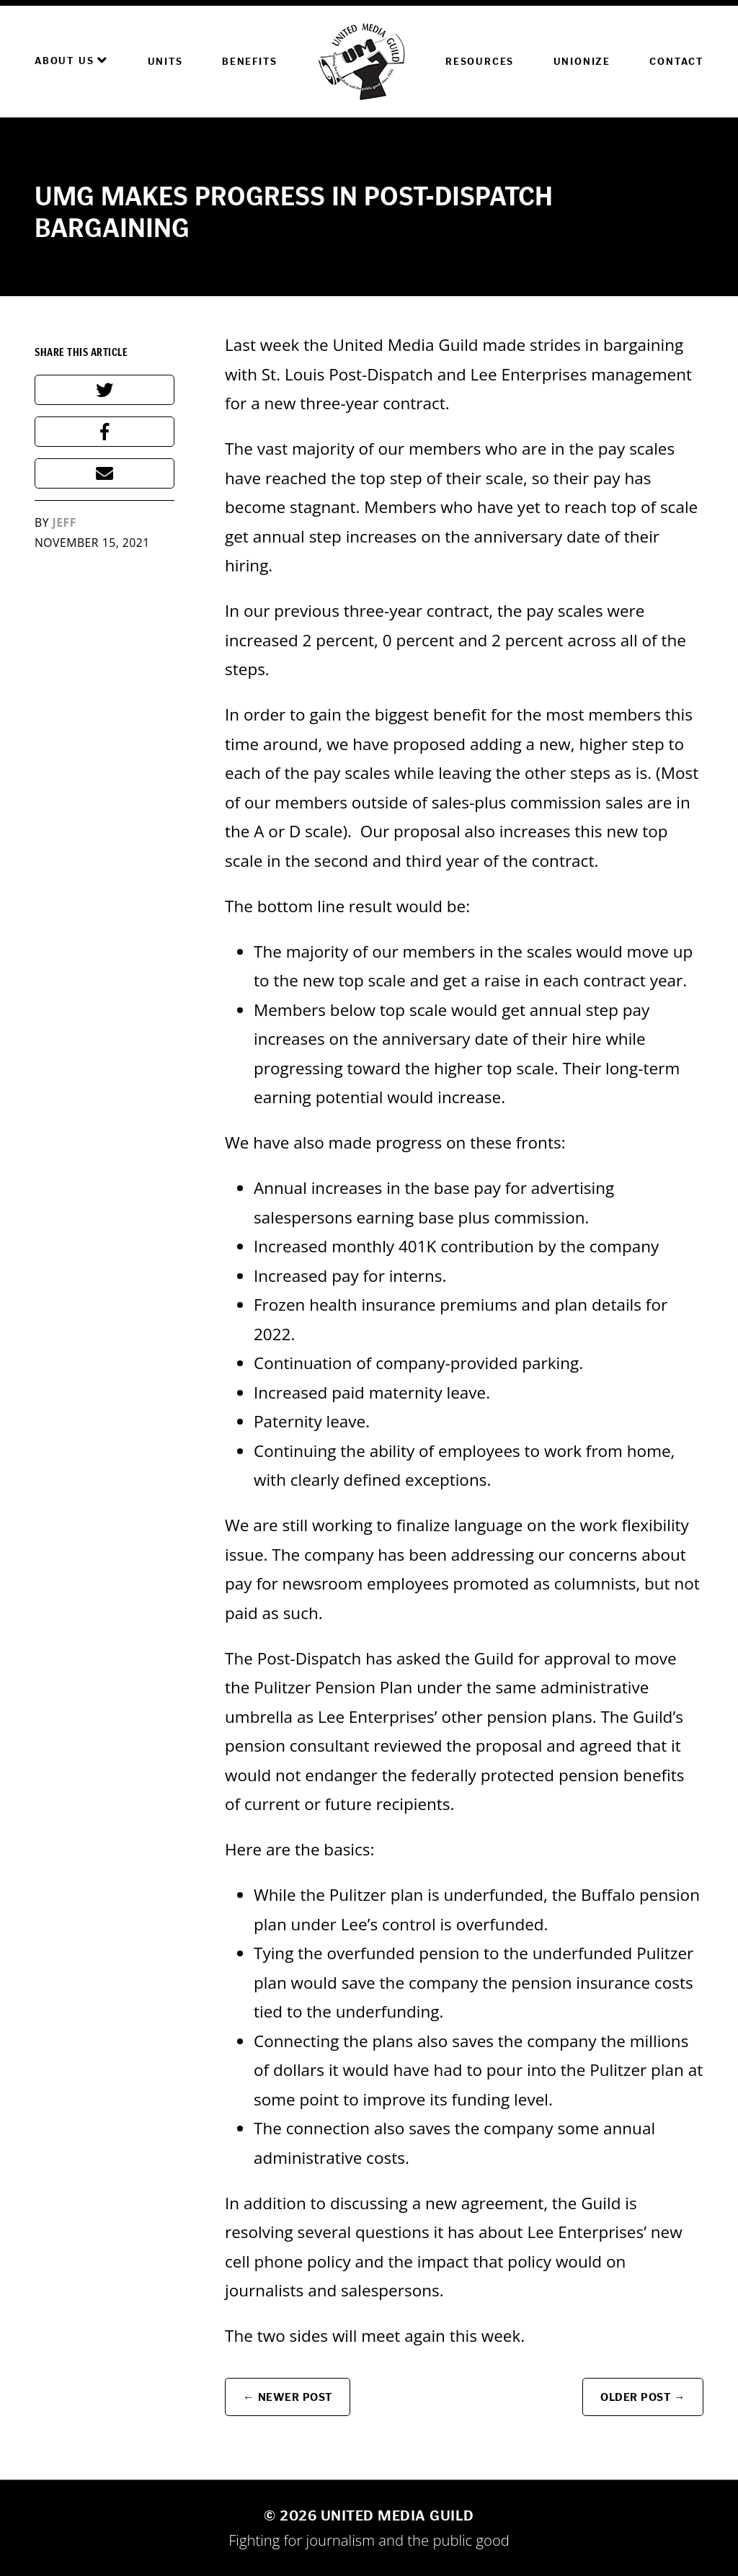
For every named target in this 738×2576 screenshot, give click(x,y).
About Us (71, 60)
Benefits (249, 61)
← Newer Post (287, 2397)
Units (165, 61)
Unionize (582, 61)
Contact (676, 61)
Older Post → (642, 2397)
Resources (479, 61)
